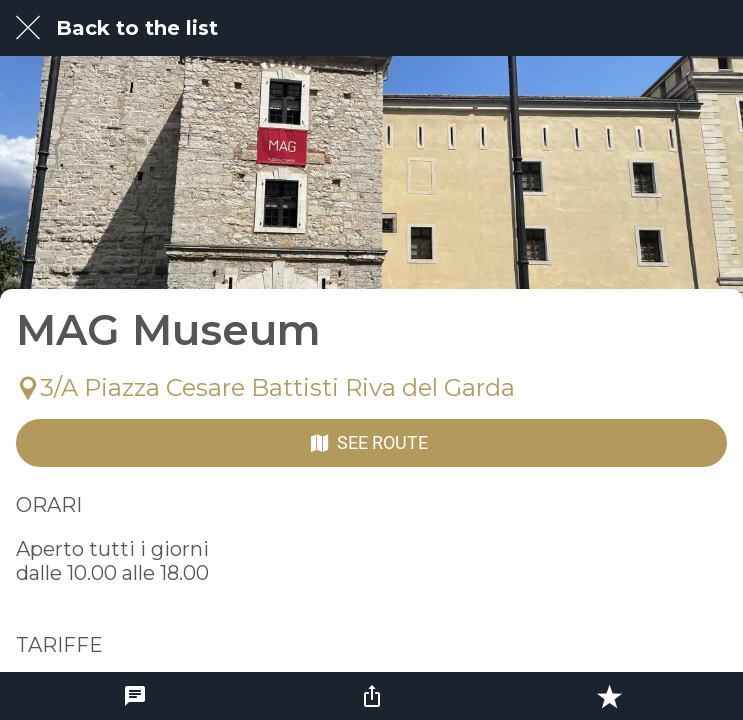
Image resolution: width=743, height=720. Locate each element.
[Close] (28, 28)
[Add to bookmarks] (609, 696)
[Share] (372, 696)
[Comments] (135, 696)
